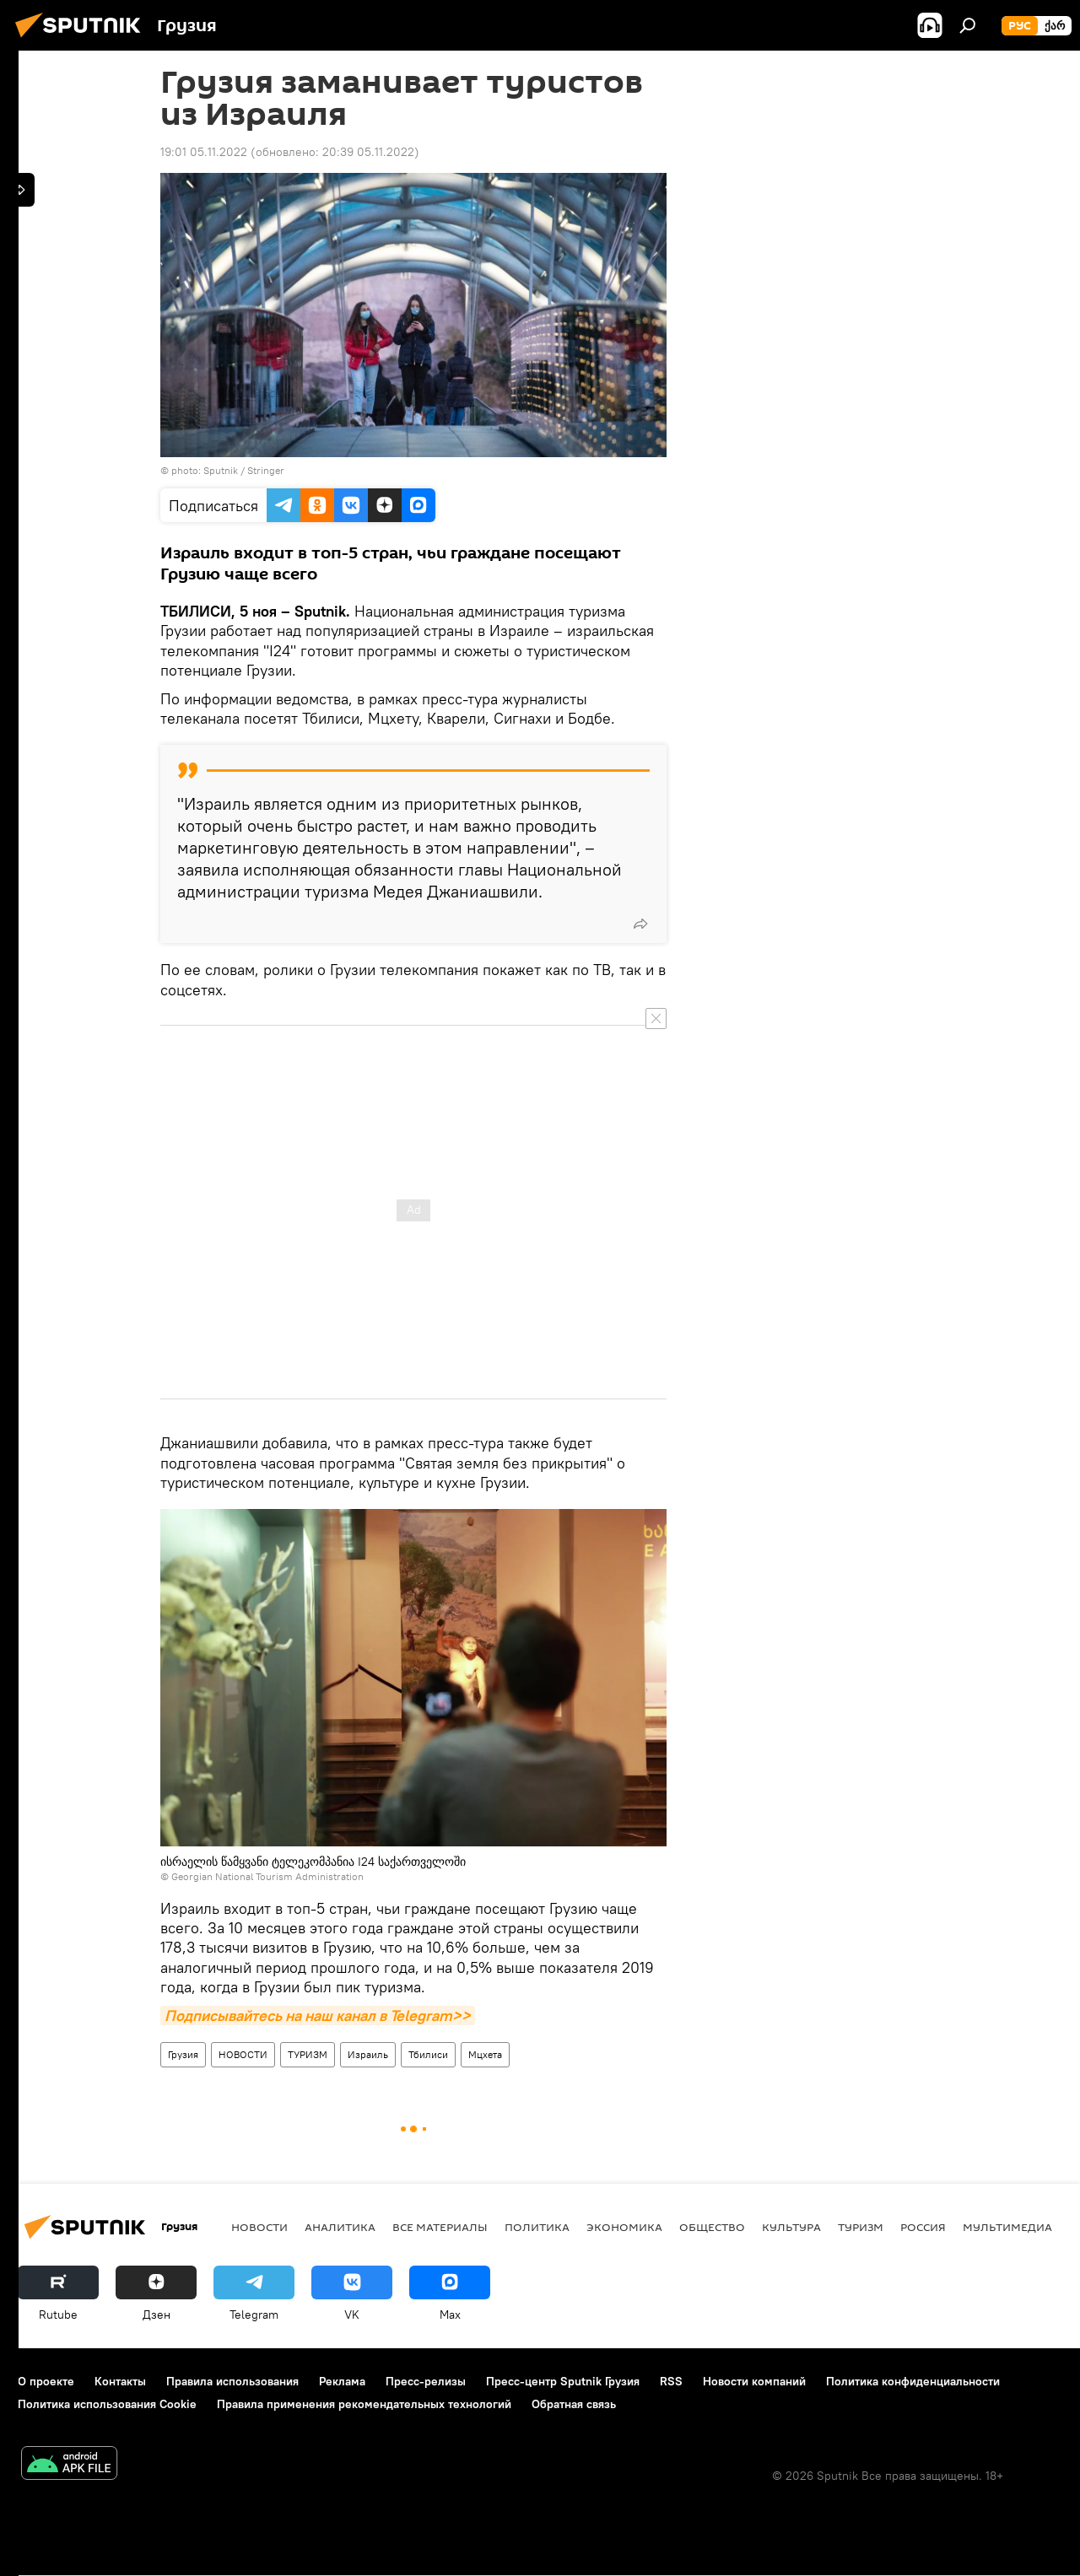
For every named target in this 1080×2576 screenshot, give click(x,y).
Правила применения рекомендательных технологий (364, 2404)
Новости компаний (754, 2381)
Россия (923, 2226)
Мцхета (485, 2054)
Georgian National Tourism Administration (267, 1876)
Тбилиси (428, 2054)
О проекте (46, 2381)
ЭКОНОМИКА (624, 2226)
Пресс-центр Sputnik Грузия (563, 2381)
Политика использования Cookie (107, 2404)
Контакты (120, 2381)
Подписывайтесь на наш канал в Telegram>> (318, 2015)
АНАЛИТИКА (340, 2226)
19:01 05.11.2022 (203, 151)
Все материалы (440, 2226)
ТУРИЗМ (307, 2054)
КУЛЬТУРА (791, 2226)
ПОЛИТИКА (537, 2226)
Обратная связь (574, 2404)
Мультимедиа (1007, 2226)
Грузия (183, 2054)
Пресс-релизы (426, 2381)
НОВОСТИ (243, 2054)
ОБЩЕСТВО (712, 2226)
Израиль (368, 2054)
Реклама (342, 2381)
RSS (671, 2381)
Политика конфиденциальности (913, 2381)
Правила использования (232, 2381)
